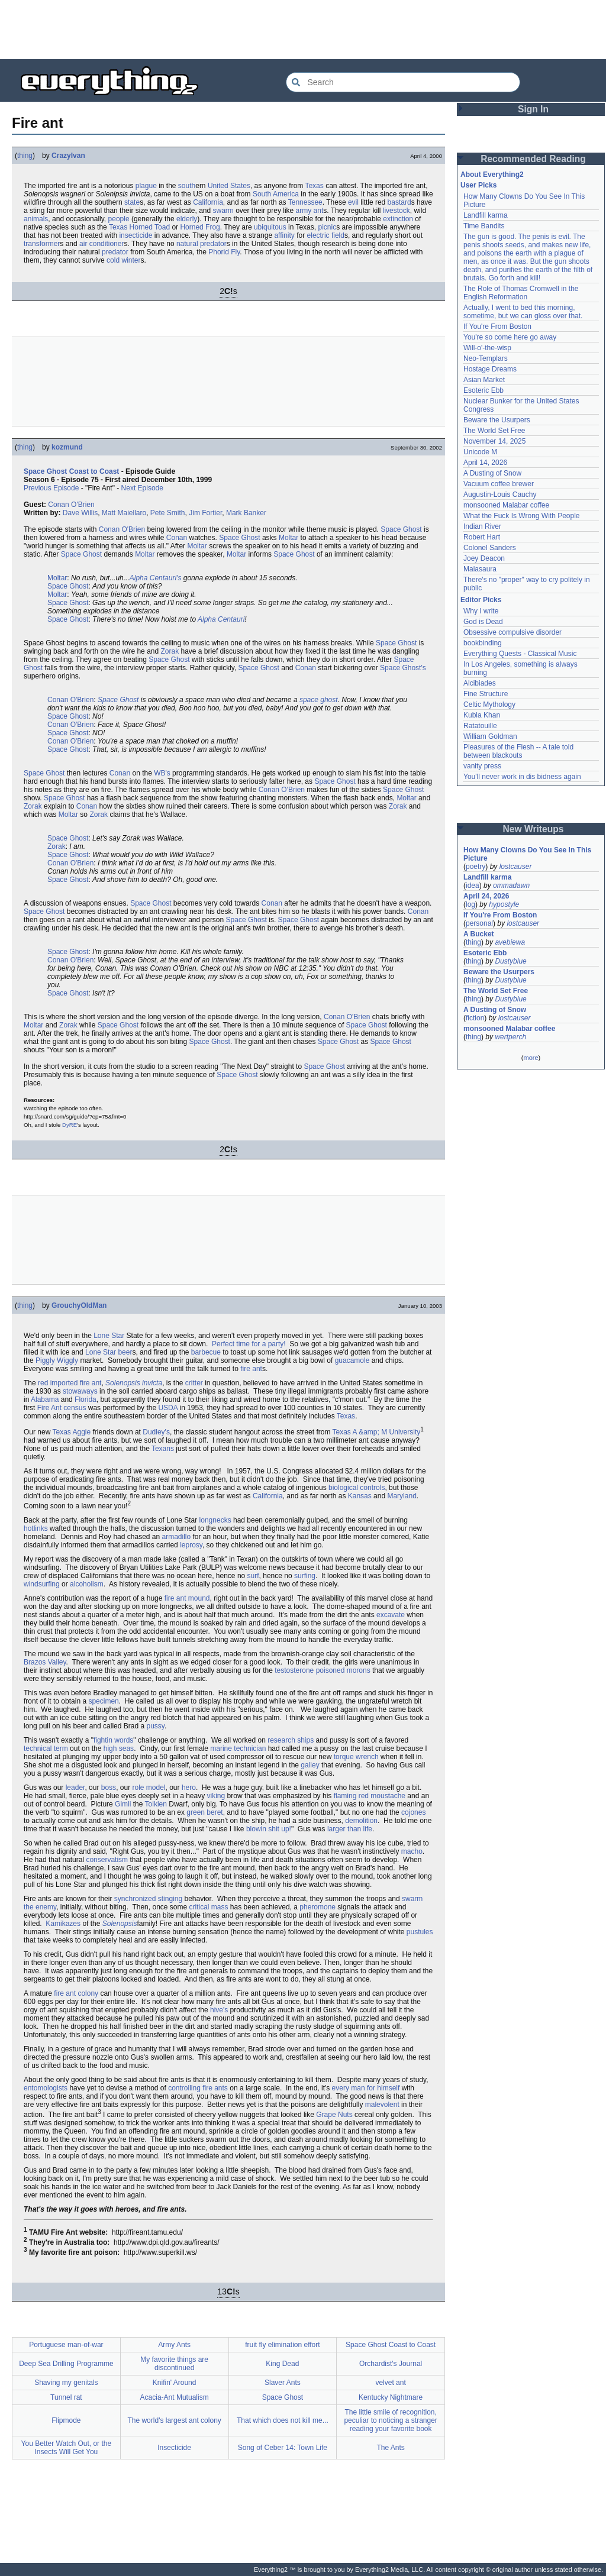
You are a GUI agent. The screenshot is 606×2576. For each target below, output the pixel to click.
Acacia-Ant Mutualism (174, 2397)
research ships (290, 1740)
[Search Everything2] (403, 82)
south (186, 186)
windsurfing (42, 1584)
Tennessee (305, 202)
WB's (162, 773)
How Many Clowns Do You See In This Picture (527, 854)
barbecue (206, 1352)
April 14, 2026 (485, 462)
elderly (186, 219)
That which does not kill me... (282, 2420)
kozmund (67, 447)
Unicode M (480, 452)
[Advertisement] (303, 29)
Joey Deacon (484, 558)
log (470, 904)
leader (75, 1787)
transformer (42, 244)
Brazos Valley (45, 1662)
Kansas (360, 1496)
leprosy (191, 1545)
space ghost (318, 700)
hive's (219, 2010)
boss (108, 1787)
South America (276, 194)
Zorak (169, 651)
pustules (420, 1932)
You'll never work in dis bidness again (522, 777)
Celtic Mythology (489, 704)
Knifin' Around (174, 2382)
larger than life (349, 1829)
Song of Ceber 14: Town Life (282, 2448)
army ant (310, 210)
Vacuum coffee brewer (498, 484)
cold (113, 260)
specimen (103, 1701)
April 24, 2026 (486, 896)
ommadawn (511, 885)
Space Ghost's (403, 668)
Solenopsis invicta (133, 1383)
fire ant (251, 1369)
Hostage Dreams (490, 369)
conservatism (107, 1860)
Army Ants (174, 2345)
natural (187, 244)
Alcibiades (479, 683)
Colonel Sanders (489, 548)
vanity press (482, 766)
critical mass (208, 1907)
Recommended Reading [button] (533, 159)
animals (36, 219)
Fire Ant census (61, 1408)
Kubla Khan (481, 715)
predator (213, 244)
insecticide (135, 235)
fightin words (113, 1740)
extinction (398, 219)
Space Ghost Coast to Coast (71, 471)
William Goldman (490, 736)
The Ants (390, 2448)
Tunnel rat (66, 2397)
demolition (361, 1821)
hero (189, 1787)
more (530, 1057)
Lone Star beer (108, 1352)
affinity (284, 235)
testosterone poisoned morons (322, 1670)
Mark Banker (246, 513)
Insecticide (174, 2448)
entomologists (45, 2088)
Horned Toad (150, 227)
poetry (475, 866)
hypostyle (504, 904)
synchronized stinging (148, 1899)
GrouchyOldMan (79, 1305)
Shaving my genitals (66, 2382)
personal (479, 923)
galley (310, 1765)
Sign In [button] (533, 109)
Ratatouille (480, 726)
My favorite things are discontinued (174, 2363)
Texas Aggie (71, 1432)
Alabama (45, 1399)
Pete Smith (167, 513)
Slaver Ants (283, 2382)
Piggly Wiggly (57, 1360)
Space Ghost (401, 529)
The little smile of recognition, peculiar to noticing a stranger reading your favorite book (390, 2420)
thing (25, 155)
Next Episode (142, 488)
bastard (399, 202)
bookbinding (482, 643)
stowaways (80, 1391)
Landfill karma (485, 215)
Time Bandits (484, 226)
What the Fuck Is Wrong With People (521, 516)
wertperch (510, 1037)
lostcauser (515, 866)
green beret (204, 1812)
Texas (314, 186)
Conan (176, 538)
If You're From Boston (497, 326)
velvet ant (390, 2382)
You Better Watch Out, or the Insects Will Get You (66, 2447)
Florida (85, 1399)
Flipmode (65, 2420)
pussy (155, 1726)
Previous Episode (51, 488)
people (119, 219)
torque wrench (356, 1757)
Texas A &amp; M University (377, 1432)
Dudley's (156, 1432)
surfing (304, 1576)
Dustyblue (510, 961)
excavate (390, 1615)
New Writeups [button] (533, 829)
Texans (163, 1448)
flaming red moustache (369, 1796)
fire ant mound (187, 1598)
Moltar (288, 538)
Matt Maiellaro (124, 513)
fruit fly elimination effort (282, 2345)
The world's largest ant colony (174, 2420)
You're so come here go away (509, 337)
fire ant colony (76, 1993)
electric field (325, 235)
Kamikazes (63, 1923)
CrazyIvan (68, 155)
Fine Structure (485, 694)
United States (229, 186)
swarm (223, 210)
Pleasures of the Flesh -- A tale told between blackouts (518, 751)
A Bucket (478, 934)
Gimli (123, 1804)
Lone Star (109, 1335)
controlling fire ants (198, 2088)
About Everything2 (492, 174)
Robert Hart (481, 537)
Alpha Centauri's (156, 578)
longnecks (215, 1520)
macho (412, 1851)
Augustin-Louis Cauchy (499, 494)
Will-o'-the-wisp (487, 348)
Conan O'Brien (71, 504)
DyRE (69, 1124)
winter (130, 260)
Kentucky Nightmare (391, 2397)
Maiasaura (480, 569)
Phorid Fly (224, 252)
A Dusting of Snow (492, 473)
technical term (46, 1748)
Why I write (480, 611)
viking (216, 1796)
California (208, 202)
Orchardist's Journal (390, 2364)
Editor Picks (480, 600)
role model (148, 1787)
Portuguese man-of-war (66, 2345)
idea (472, 885)
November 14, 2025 (494, 441)
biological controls (356, 1487)
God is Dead (483, 622)
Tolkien (156, 1804)
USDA (168, 1408)
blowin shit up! (268, 1829)
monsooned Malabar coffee (506, 505)
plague (146, 186)
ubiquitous (270, 227)
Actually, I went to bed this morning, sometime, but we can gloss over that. (522, 311)
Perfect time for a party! (249, 1344)
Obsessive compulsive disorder (512, 632)
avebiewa (510, 942)
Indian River (482, 526)
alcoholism (87, 1584)
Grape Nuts (334, 2114)
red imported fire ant (69, 1383)
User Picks (478, 185)
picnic (327, 227)
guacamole (352, 1360)
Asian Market (484, 380)
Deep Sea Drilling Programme (66, 2364)
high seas (119, 1748)
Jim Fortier (205, 513)
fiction (475, 1018)
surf (253, 1576)
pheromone (317, 1907)
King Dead (282, 2364)
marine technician (238, 1748)
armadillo (176, 1537)
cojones (413, 1812)
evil (353, 202)
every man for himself (366, 2088)
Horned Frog (200, 227)
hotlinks (36, 1528)
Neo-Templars (485, 358)
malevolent (382, 2104)
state (132, 202)
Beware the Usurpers (496, 420)
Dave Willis (80, 513)
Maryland (401, 1496)
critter (194, 1383)
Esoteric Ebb (483, 390)
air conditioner (101, 244)
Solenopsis (119, 1923)
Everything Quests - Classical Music (519, 653)
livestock (396, 210)
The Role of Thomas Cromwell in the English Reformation (521, 293)
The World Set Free (494, 430)
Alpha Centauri (221, 619)
